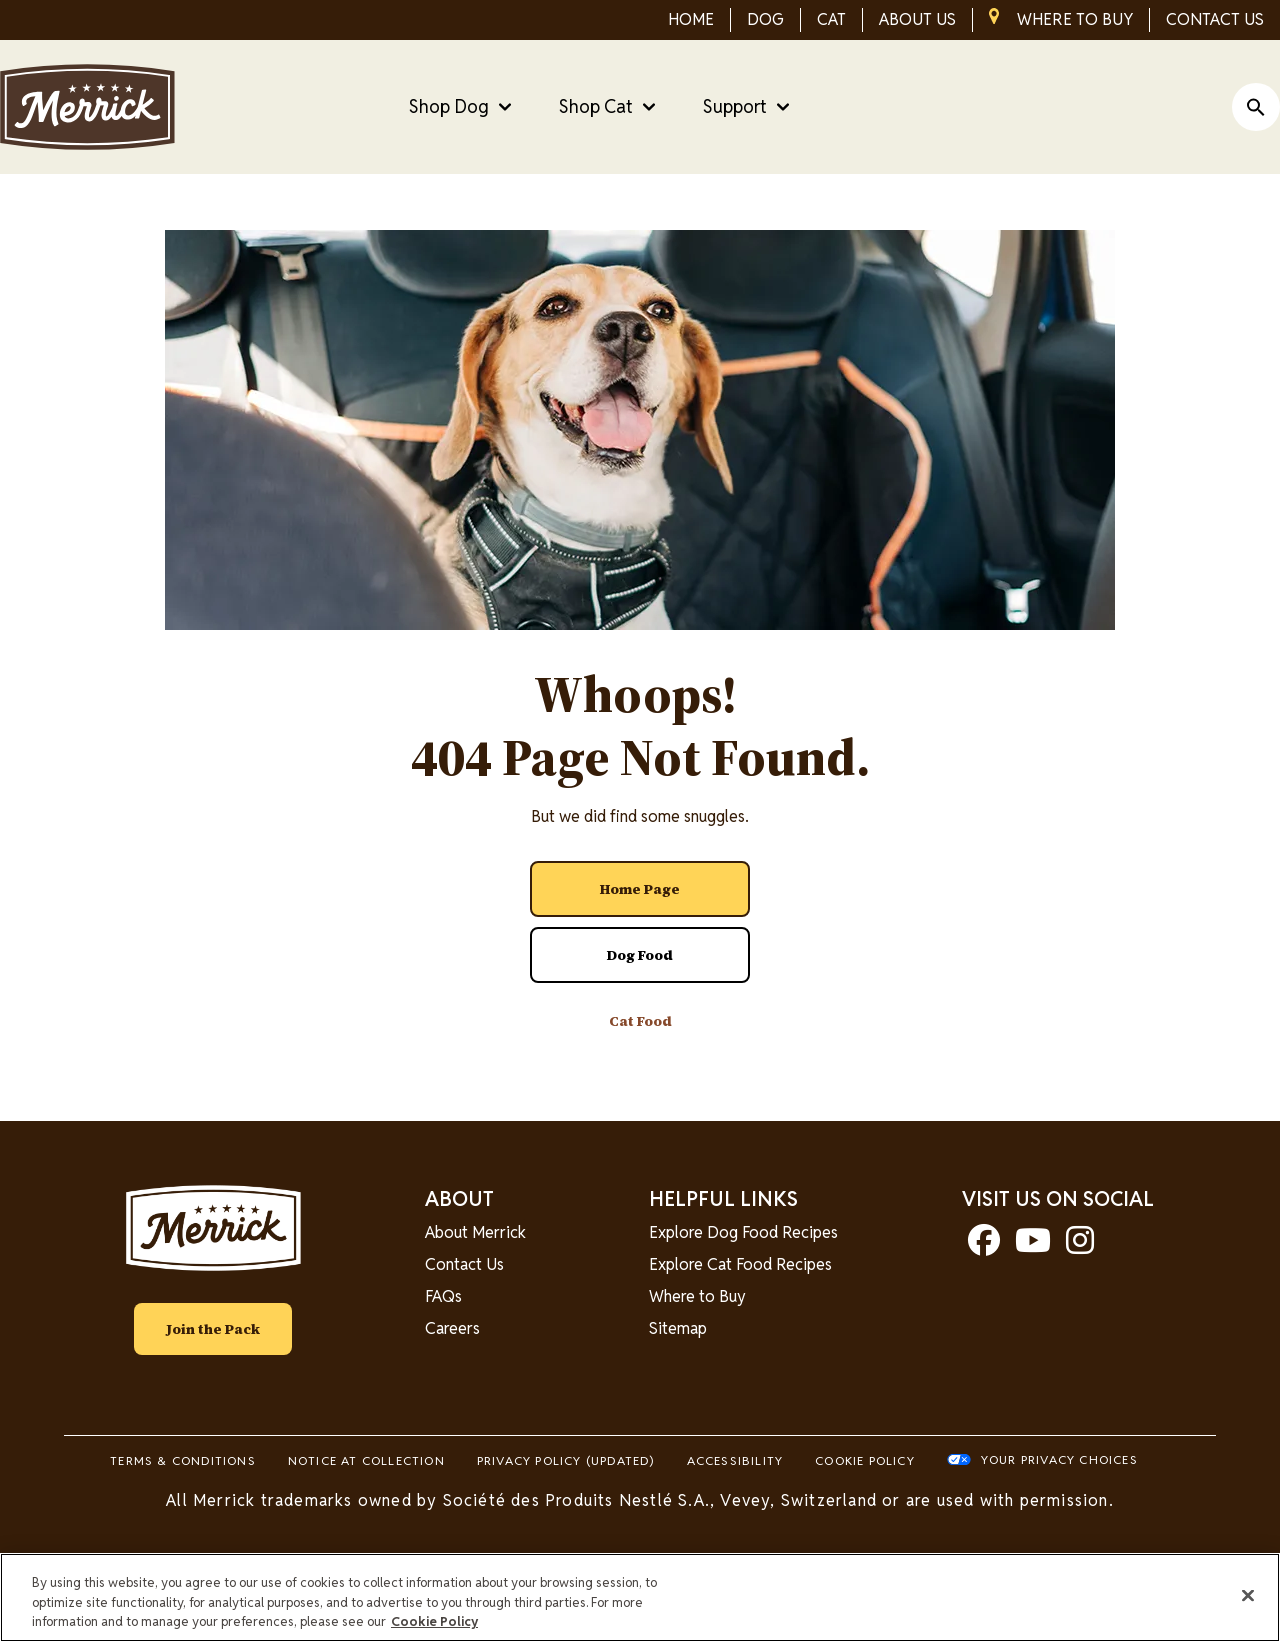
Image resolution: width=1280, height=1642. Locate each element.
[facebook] (984, 1246)
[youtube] (1033, 1246)
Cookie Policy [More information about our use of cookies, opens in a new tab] (434, 1621)
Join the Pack (213, 1329)
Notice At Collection (366, 1460)
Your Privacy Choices (1059, 1459)
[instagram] (1080, 1246)
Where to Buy (697, 1296)
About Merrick (475, 1232)
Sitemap (678, 1328)
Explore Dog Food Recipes (743, 1232)
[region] (640, 1597)
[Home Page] (640, 889)
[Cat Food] (640, 1021)
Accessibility (735, 1460)
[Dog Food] (640, 955)
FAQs (443, 1296)
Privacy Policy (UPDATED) (566, 1460)
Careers (452, 1328)
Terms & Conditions (183, 1460)
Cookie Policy (865, 1460)
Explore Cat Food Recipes (740, 1264)
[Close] (1248, 1595)
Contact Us (464, 1264)
